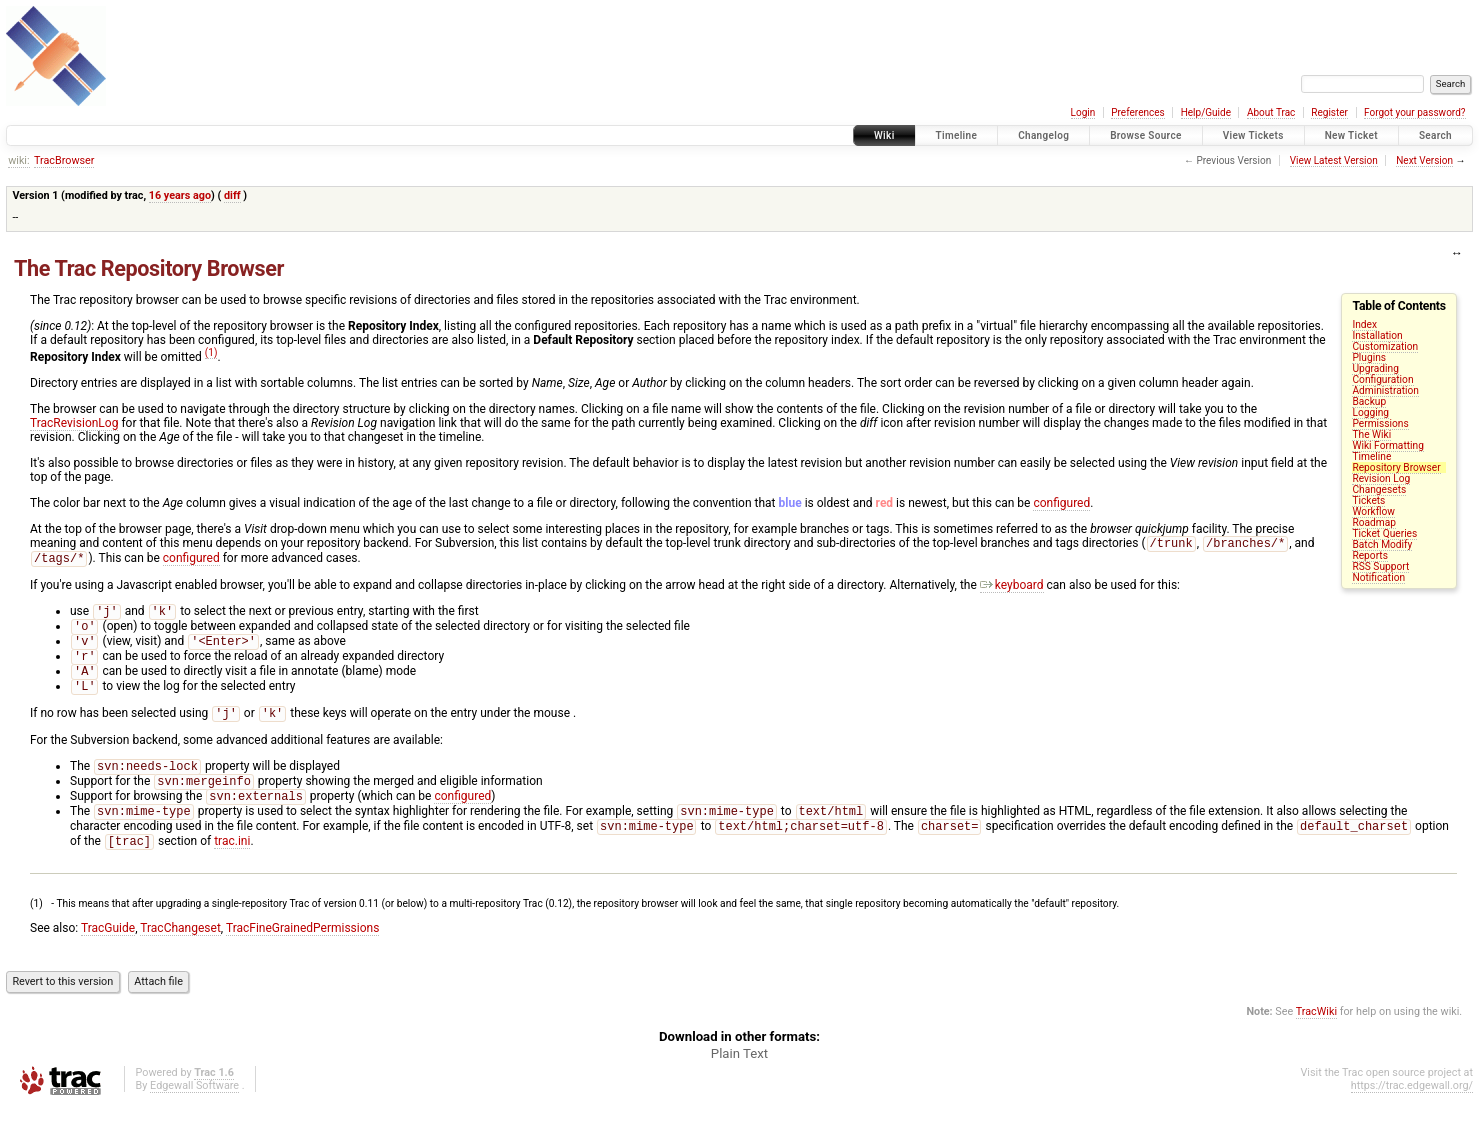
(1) (211, 352)
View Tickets (1253, 135)
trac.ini (232, 871)
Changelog (1043, 135)
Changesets (1379, 489)
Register (1329, 112)
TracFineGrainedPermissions (302, 958)
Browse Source (1146, 135)
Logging (1370, 412)
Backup (1369, 401)
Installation (1377, 335)
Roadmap (1374, 522)
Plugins (1369, 357)
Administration (1385, 390)
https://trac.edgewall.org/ (1412, 1115)
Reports (1370, 555)
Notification (1378, 577)
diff (232, 195)
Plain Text (739, 1083)
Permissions (1380, 423)
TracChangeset (180, 958)
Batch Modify (1382, 544)
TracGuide (108, 958)
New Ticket (1351, 135)
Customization (1385, 346)
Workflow (1373, 511)
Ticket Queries (1384, 533)
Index (1364, 324)
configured (1061, 503)
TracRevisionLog (74, 423)
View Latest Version (1334, 160)
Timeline (957, 135)
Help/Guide (1206, 112)
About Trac (1271, 112)
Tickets (1368, 500)
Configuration (1382, 379)
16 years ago (180, 195)
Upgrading (1375, 368)
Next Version (1424, 160)
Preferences (1137, 112)
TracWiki (1316, 1041)
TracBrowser (64, 160)
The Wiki (1371, 434)
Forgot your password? (1415, 112)
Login (1083, 112)
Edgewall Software (194, 1115)
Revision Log (1381, 478)
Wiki (884, 135)
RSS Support (1380, 566)
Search (1435, 135)
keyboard (1012, 589)
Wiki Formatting (1387, 445)
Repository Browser (1396, 467)
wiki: (18, 160)
